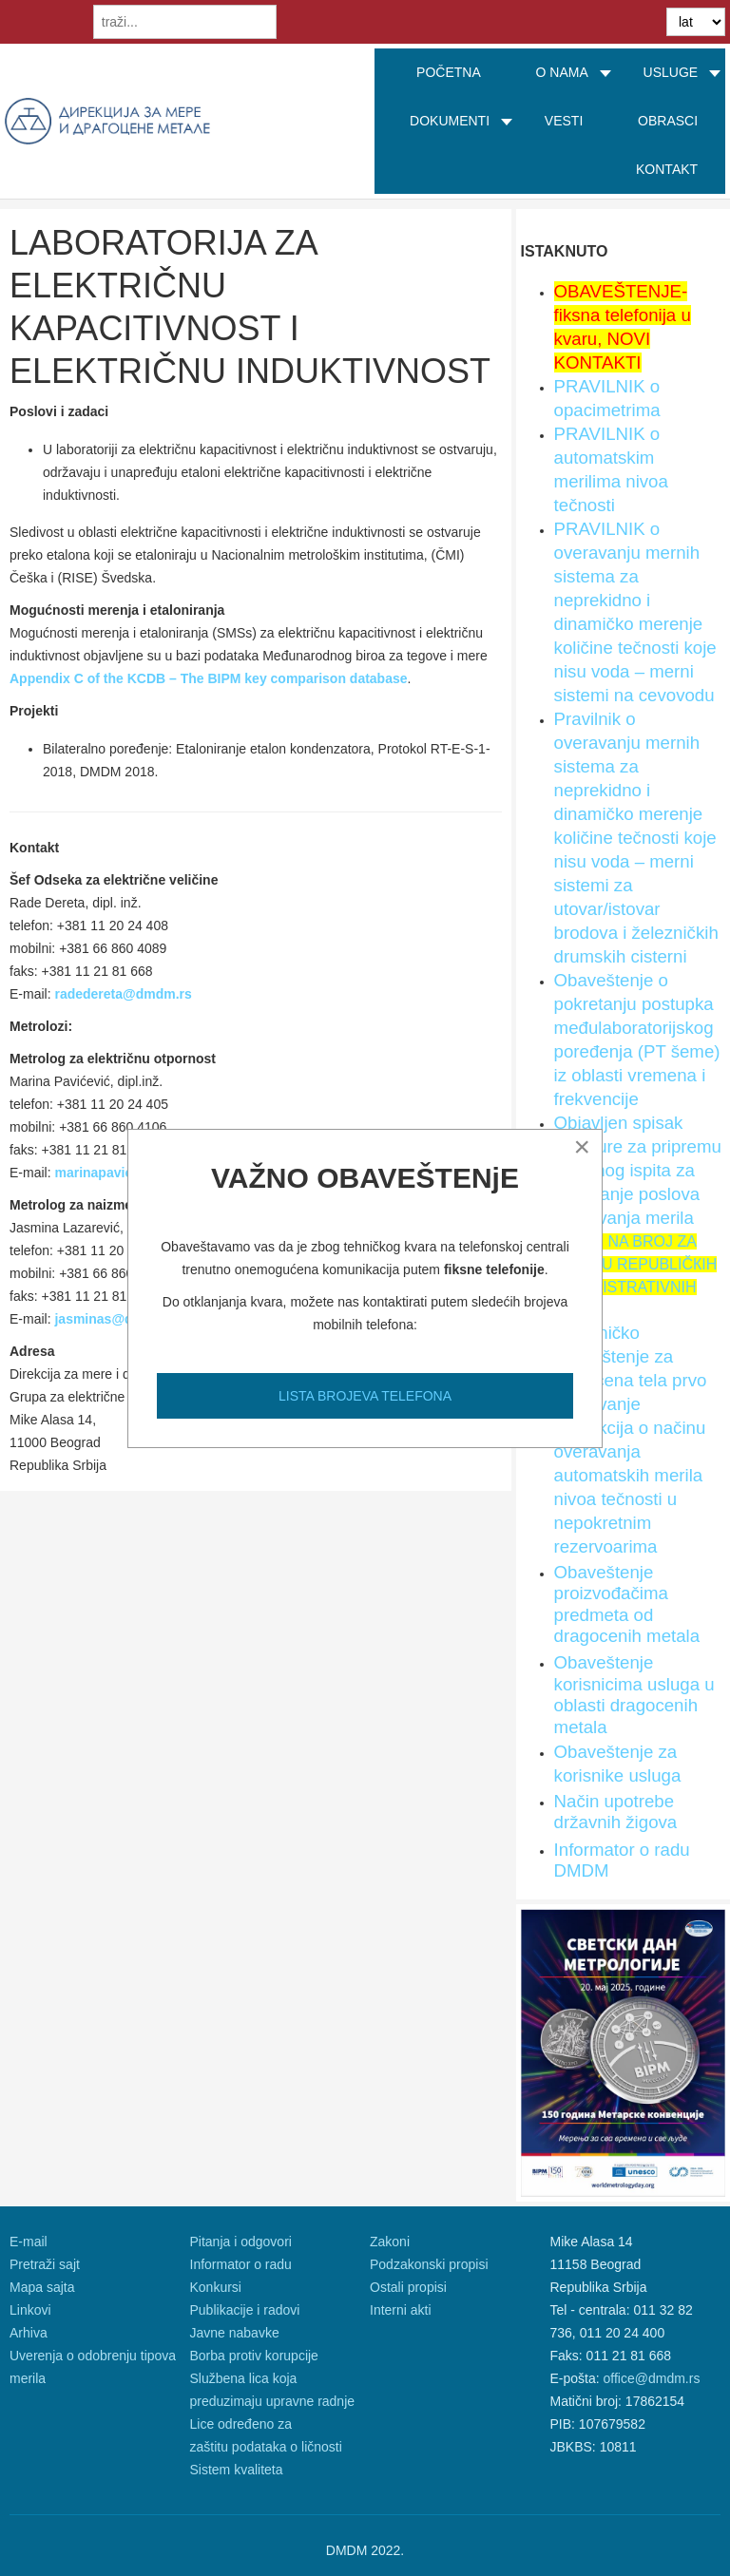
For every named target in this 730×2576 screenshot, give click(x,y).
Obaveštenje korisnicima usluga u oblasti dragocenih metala (634, 1694)
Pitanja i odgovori (241, 2241)
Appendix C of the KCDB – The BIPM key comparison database (209, 678)
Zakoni (390, 2241)
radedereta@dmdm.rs (122, 994)
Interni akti (401, 2310)
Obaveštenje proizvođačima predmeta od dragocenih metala (627, 1604)
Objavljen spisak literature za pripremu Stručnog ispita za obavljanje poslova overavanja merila (637, 1170)
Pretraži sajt (45, 2264)
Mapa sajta (42, 2287)
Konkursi (215, 2287)
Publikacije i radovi (245, 2310)
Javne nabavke (234, 2332)
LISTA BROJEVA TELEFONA (365, 1395)
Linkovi (30, 2310)
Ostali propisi (408, 2287)
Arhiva (29, 2332)
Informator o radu (241, 2264)
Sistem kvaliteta (236, 2469)
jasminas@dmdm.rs (117, 1318)
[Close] (582, 1147)
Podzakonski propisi (429, 2264)
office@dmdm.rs (652, 2378)
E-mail (29, 2241)
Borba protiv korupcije (254, 2355)
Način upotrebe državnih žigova (616, 1811)
